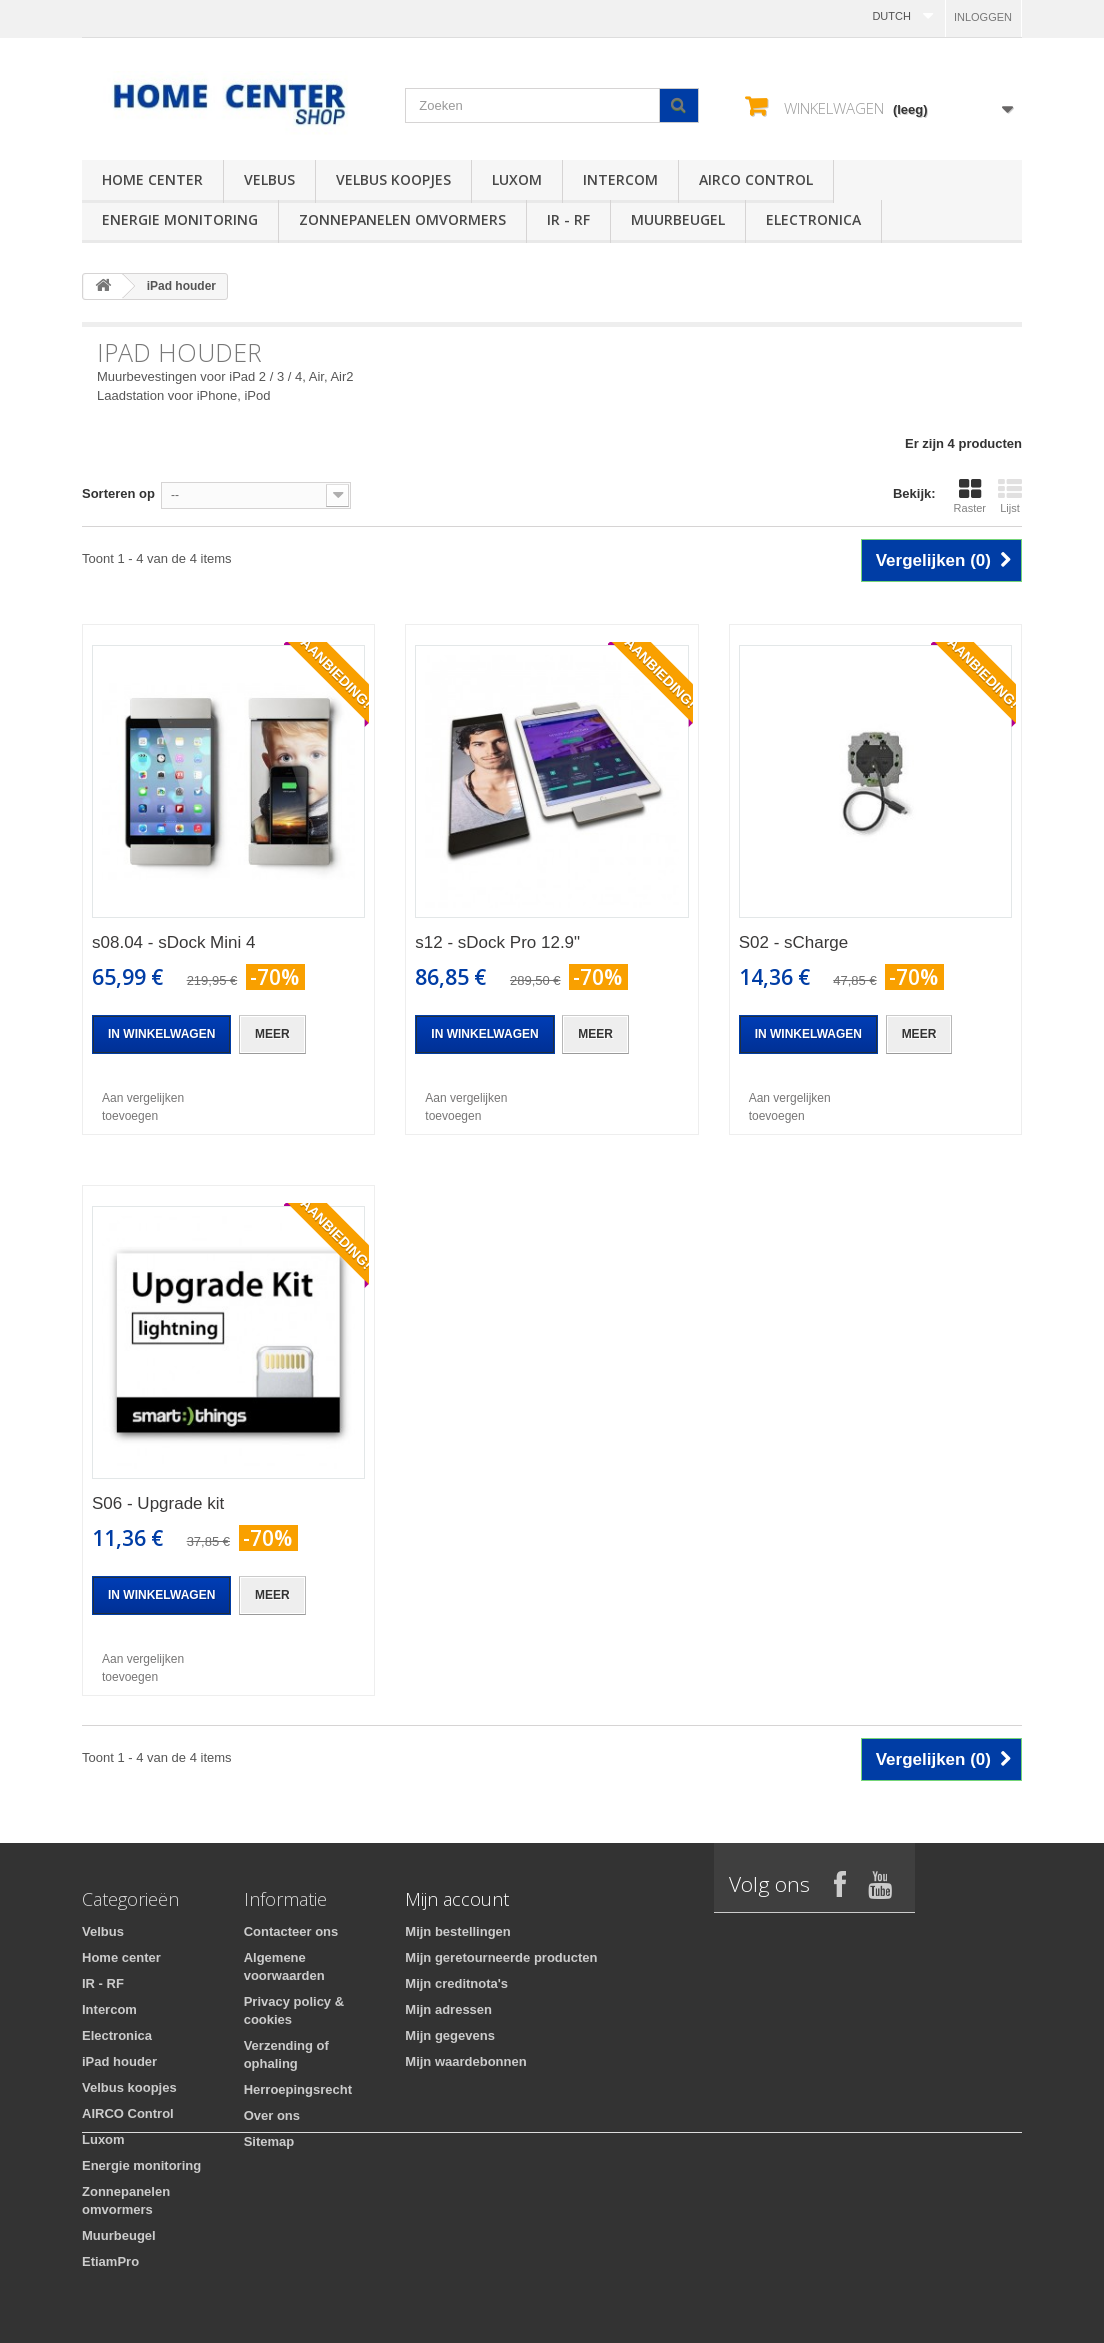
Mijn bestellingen (457, 1931)
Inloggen (983, 17)
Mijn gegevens (450, 2035)
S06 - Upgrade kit (158, 1503)
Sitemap (269, 2141)
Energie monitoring (180, 219)
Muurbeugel (678, 219)
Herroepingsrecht (298, 2089)
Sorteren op (118, 493)
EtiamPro (110, 2261)
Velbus (269, 179)
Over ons (272, 2115)
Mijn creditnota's (456, 1983)
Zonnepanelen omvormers (402, 219)
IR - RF (568, 219)
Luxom (517, 179)
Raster (970, 496)
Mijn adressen (448, 2009)
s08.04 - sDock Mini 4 (173, 942)
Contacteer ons (291, 1931)
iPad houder (119, 2061)
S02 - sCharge (794, 942)
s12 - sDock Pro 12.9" (497, 942)
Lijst (1010, 496)
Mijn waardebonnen (465, 2061)
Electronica (813, 219)
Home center (152, 179)
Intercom (620, 179)
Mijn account (457, 1899)
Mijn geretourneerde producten (501, 1957)
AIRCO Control (756, 179)
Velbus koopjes (393, 179)
